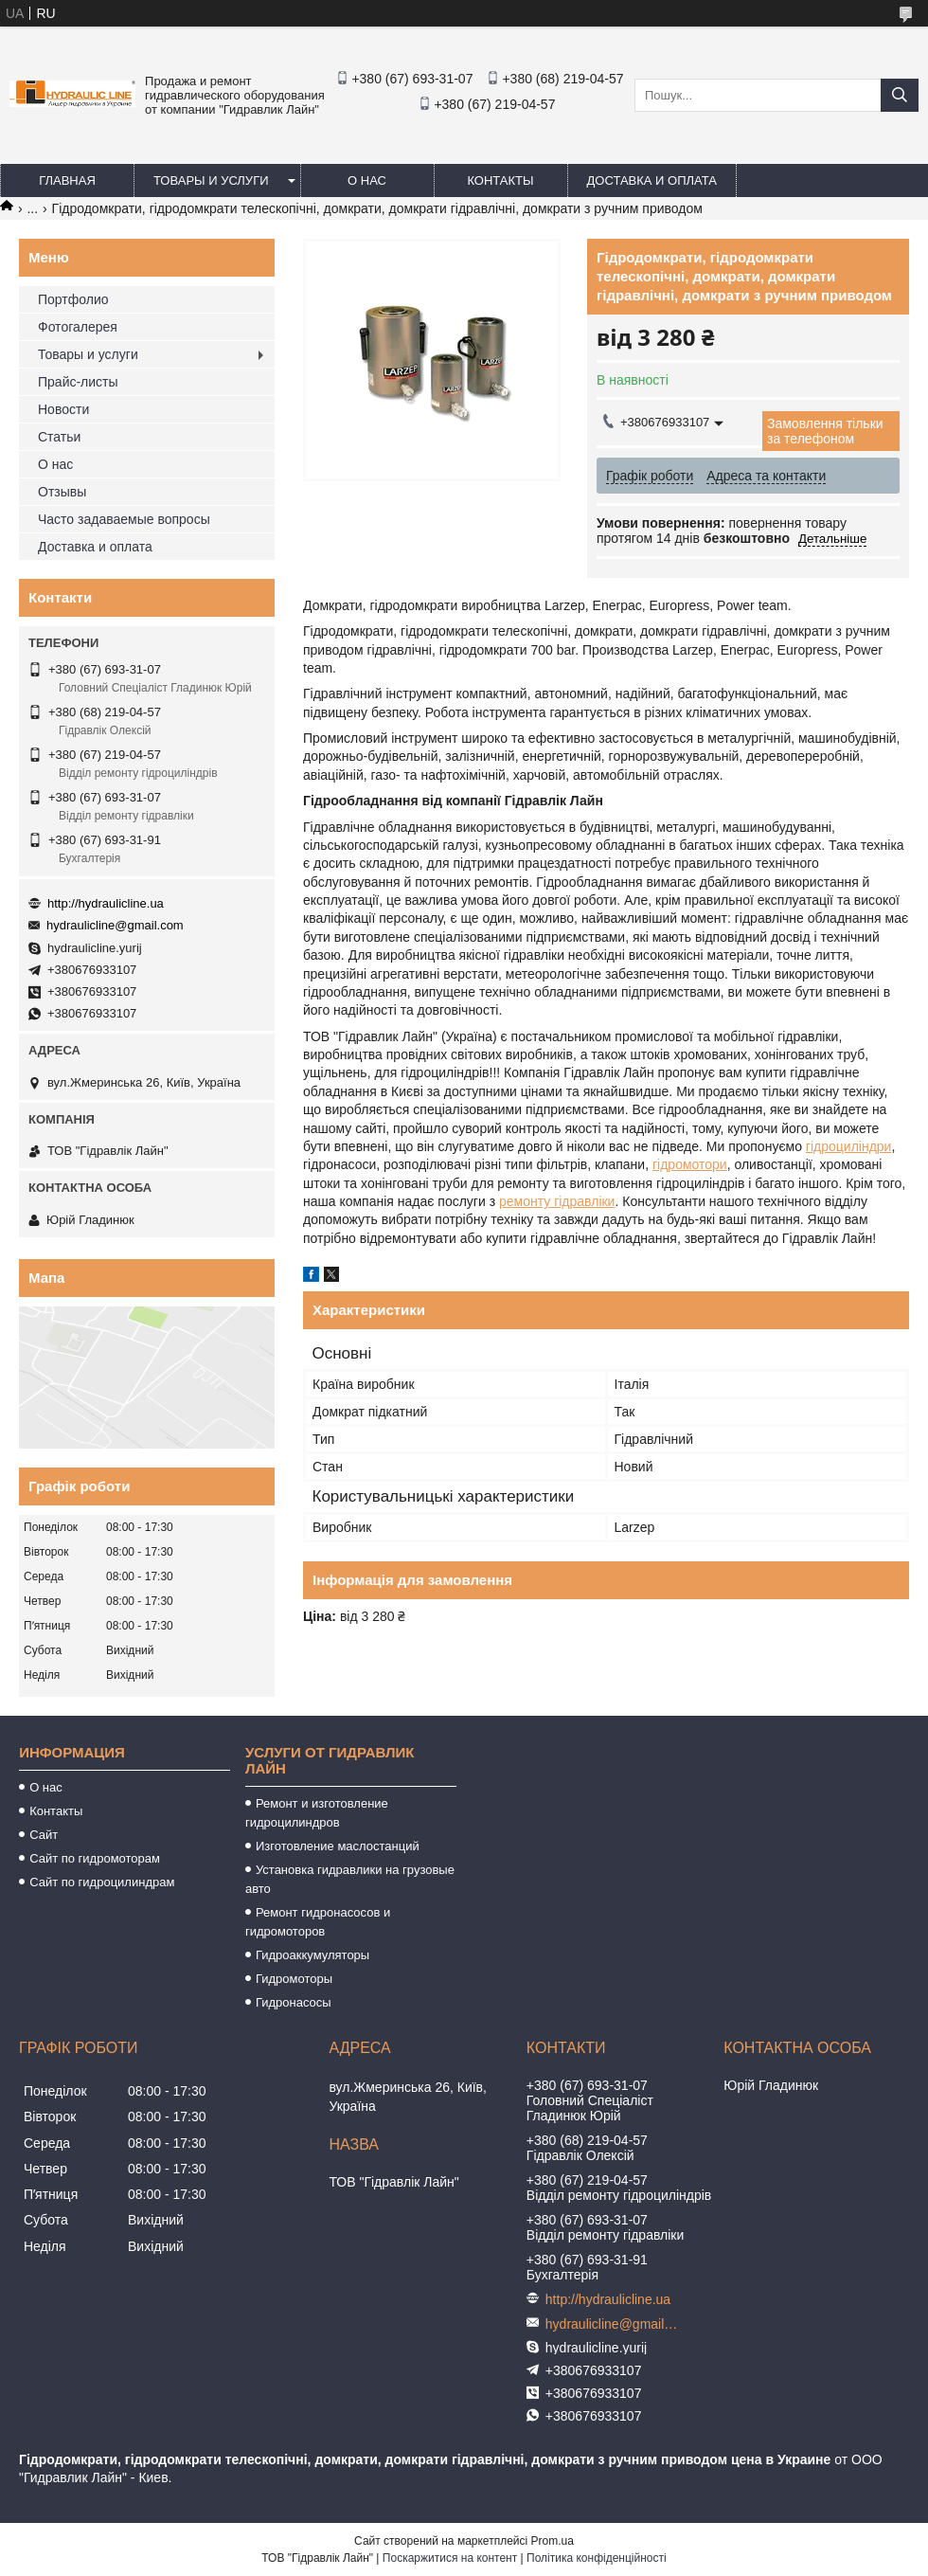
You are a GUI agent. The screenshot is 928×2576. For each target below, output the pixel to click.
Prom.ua (552, 2541)
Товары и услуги (211, 180)
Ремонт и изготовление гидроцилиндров (316, 1812)
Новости (63, 409)
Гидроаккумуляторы (312, 1955)
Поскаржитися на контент (450, 2558)
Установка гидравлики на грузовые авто (350, 1879)
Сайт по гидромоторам (94, 1858)
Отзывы (62, 491)
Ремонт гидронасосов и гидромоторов (317, 1921)
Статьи (59, 436)
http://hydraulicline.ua (105, 903)
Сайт (43, 1835)
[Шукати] (900, 95)
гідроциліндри (849, 1146)
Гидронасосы (293, 2002)
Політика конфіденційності (596, 2558)
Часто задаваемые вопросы (124, 519)
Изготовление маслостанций (337, 1846)
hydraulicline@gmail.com (115, 925)
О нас (367, 180)
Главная (67, 180)
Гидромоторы (294, 1979)
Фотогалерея (77, 326)
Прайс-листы (78, 381)
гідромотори (689, 1164)
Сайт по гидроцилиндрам (101, 1882)
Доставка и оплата (652, 180)
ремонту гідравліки (557, 1201)
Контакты (500, 180)
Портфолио (73, 299)
